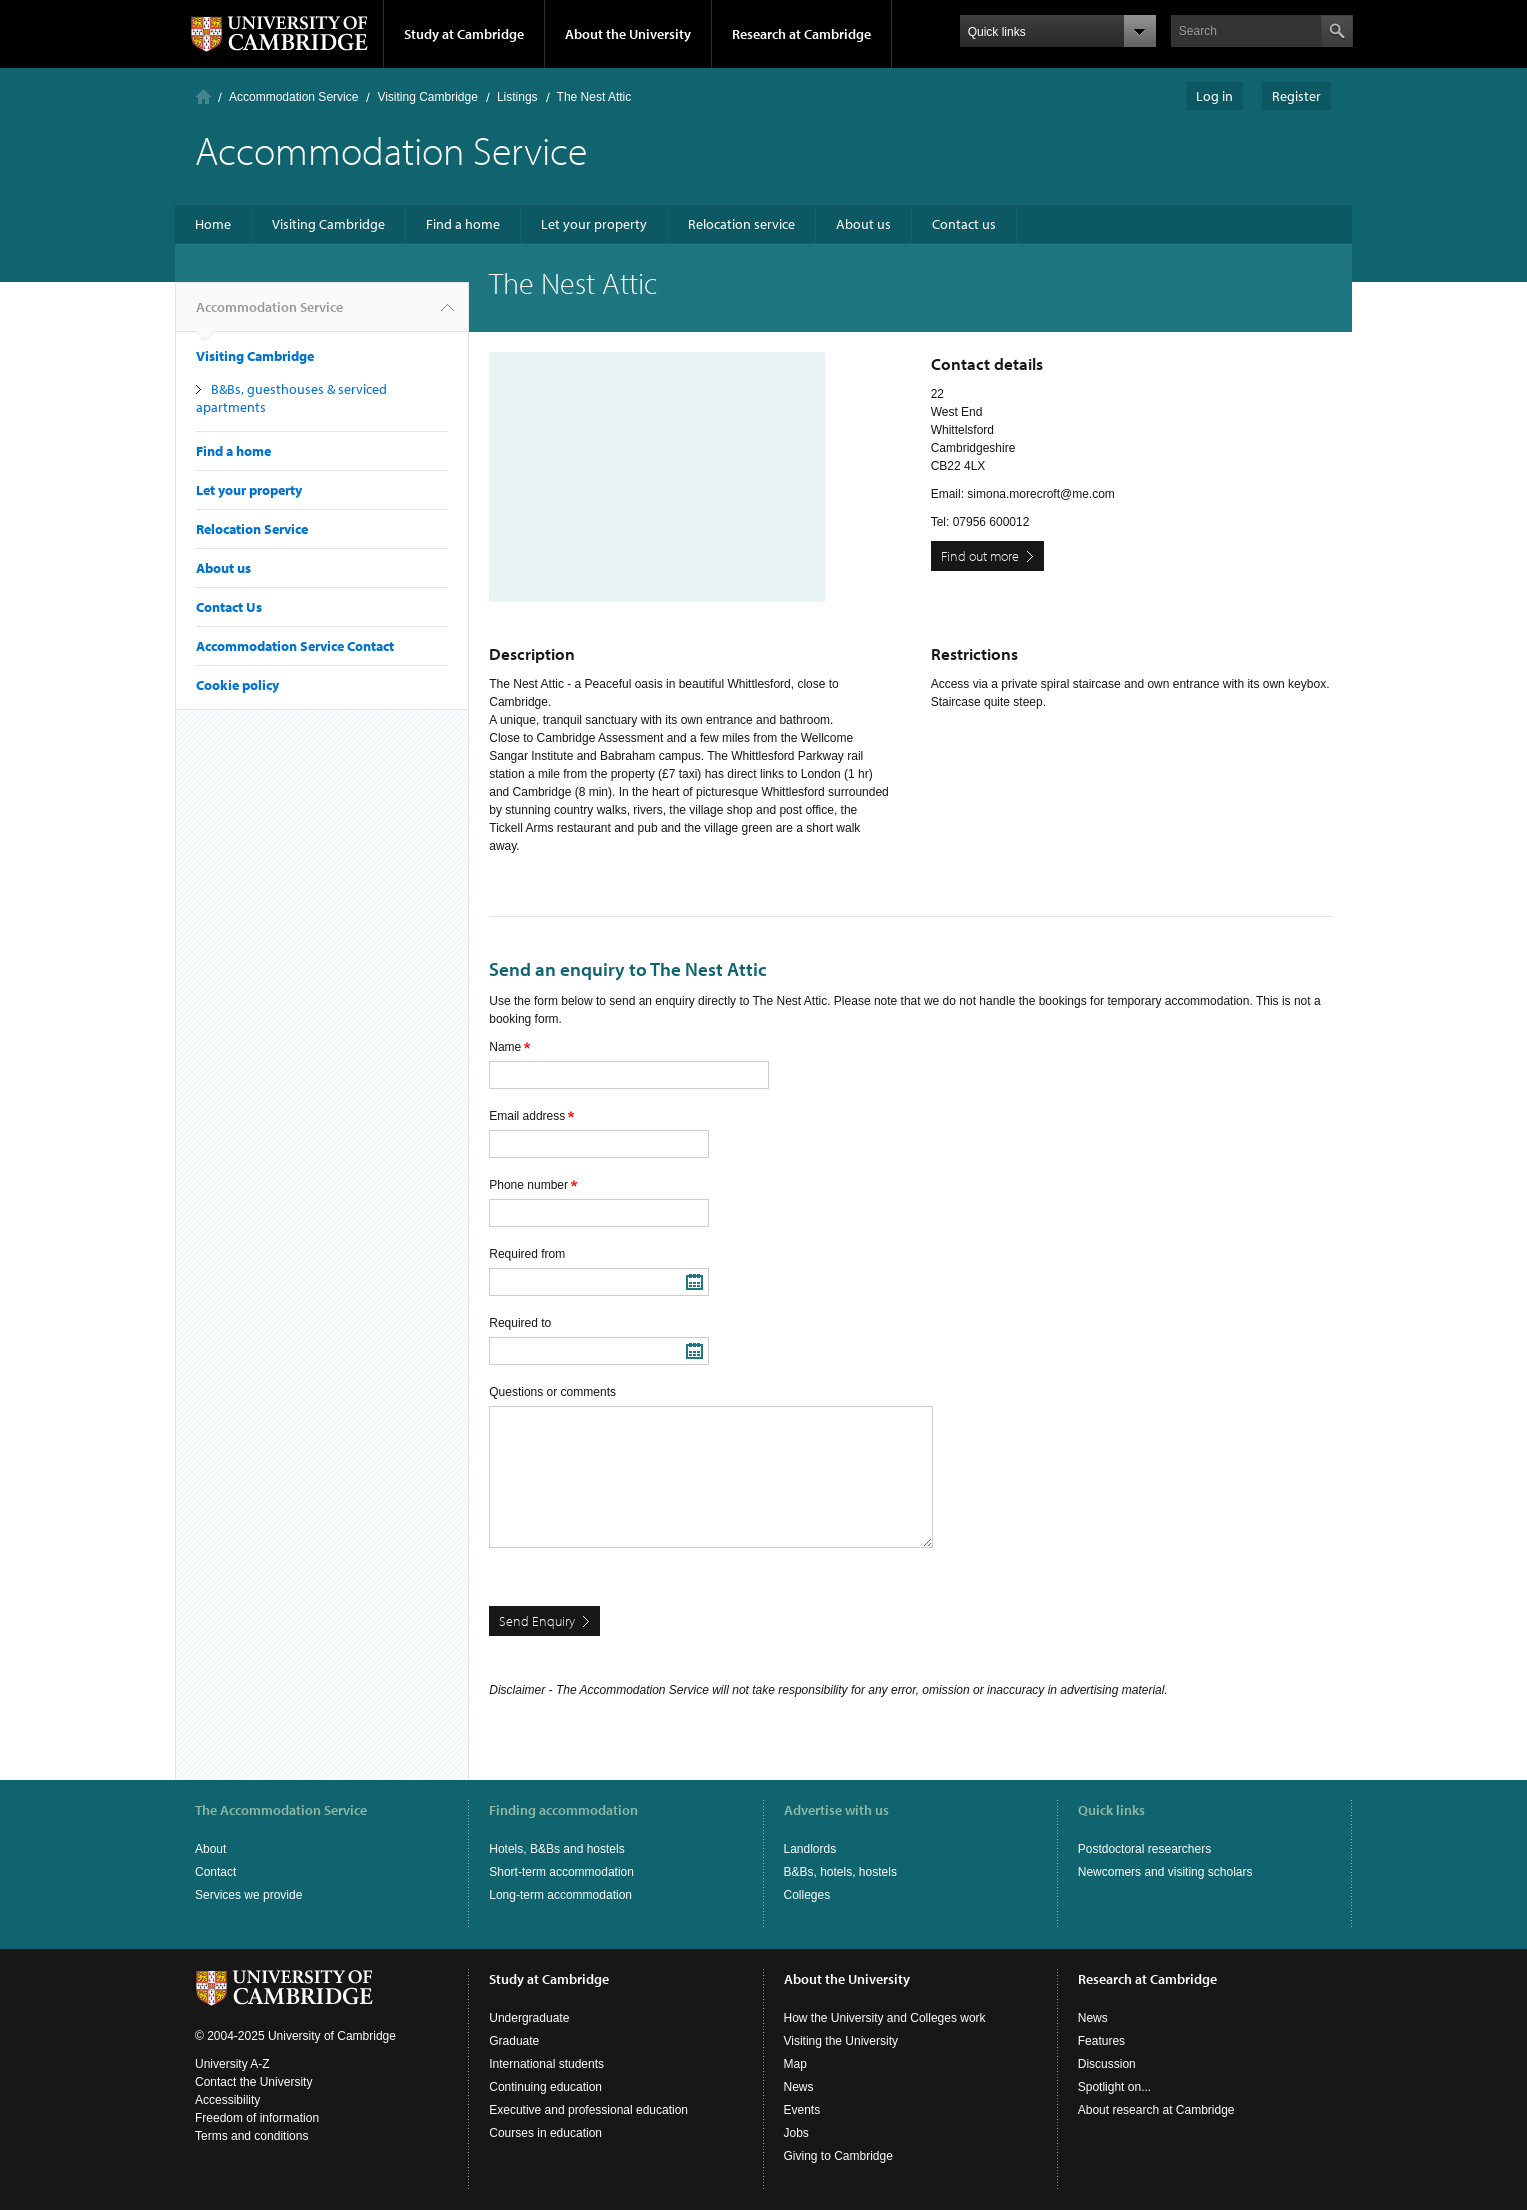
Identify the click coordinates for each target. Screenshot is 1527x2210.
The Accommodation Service (281, 1810)
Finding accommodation (563, 1810)
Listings (517, 97)
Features (1101, 2041)
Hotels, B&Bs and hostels (556, 1849)
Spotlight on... (1114, 2087)
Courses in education (545, 2133)
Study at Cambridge (464, 34)
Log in (1214, 96)
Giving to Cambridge (838, 2156)
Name (509, 1047)
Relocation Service (252, 529)
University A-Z (232, 2064)
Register (1296, 96)
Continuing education (545, 2087)
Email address (531, 1116)
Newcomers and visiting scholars (1165, 1872)
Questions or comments (552, 1392)
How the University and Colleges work (885, 2018)
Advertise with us (836, 1810)
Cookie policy (237, 685)
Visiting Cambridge (427, 97)
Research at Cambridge (801, 34)
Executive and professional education (588, 2110)
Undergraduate (529, 2018)
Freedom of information (257, 2118)
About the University (628, 34)
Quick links (1111, 1810)
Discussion (1107, 2064)
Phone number (533, 1185)
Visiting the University (841, 2041)
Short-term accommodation (561, 1872)
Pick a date (694, 1282)
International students (546, 2064)
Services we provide (248, 1895)
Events (802, 2110)
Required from (527, 1254)
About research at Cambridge (1156, 2110)
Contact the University (253, 2082)
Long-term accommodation (560, 1895)
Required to (520, 1323)
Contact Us (229, 607)
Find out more (980, 556)
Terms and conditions (251, 2136)
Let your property (594, 224)
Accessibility (227, 2100)
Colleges (807, 1895)
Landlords (810, 1849)
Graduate (514, 2041)
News (799, 2087)
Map (795, 2064)
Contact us (964, 224)
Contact (215, 1872)
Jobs (796, 2133)
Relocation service (741, 224)
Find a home (463, 224)
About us (863, 224)
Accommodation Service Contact (295, 646)
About (210, 1849)
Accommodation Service (293, 97)
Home (203, 96)
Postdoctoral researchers (1144, 1849)
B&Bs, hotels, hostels (840, 1872)
